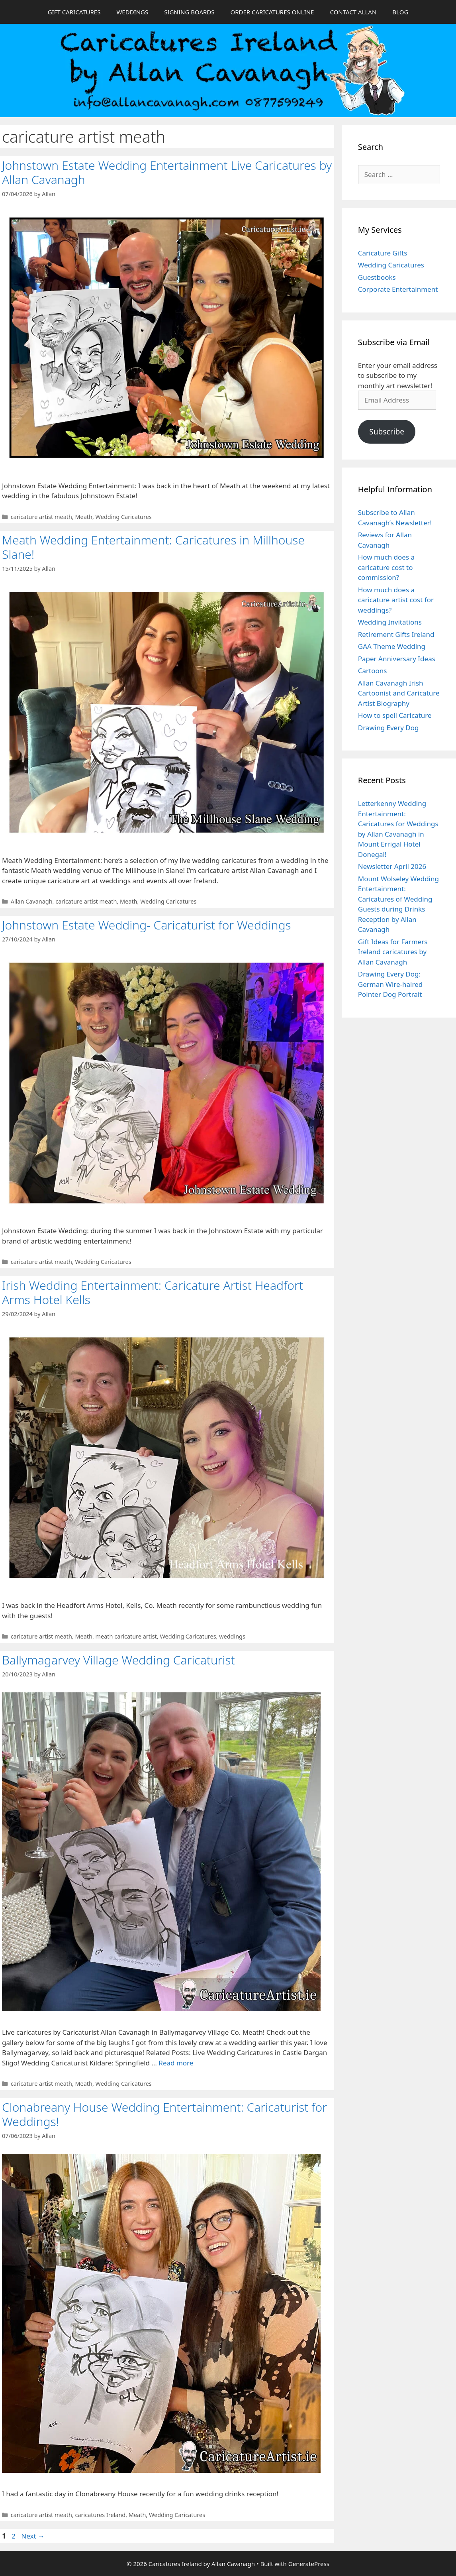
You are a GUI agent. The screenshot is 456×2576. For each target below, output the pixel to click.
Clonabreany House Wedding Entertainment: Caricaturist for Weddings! (164, 2114)
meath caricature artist (126, 1636)
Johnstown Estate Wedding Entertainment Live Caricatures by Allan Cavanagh (167, 172)
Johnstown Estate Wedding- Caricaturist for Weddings (146, 925)
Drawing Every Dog (388, 727)
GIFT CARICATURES (74, 12)
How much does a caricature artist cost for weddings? (396, 600)
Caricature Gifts (382, 252)
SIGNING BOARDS (189, 12)
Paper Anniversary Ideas (396, 658)
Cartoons (372, 670)
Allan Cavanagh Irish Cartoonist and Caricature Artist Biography (399, 693)
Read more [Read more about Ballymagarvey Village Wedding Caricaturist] (176, 2062)
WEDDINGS (132, 12)
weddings (232, 1636)
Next (33, 2536)
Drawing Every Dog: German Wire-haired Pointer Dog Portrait (390, 984)
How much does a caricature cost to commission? (386, 567)
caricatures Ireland (100, 2515)
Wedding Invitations (390, 622)
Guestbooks (377, 277)
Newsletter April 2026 (392, 866)
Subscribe (386, 431)
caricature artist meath (41, 517)
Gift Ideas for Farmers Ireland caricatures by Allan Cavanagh (393, 952)
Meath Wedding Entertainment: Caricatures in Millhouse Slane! (153, 547)
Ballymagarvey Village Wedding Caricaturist (118, 1660)
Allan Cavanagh (32, 901)
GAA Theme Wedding (391, 646)
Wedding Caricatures (124, 517)
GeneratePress (308, 2564)
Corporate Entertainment (398, 289)
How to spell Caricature (395, 715)
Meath (83, 517)
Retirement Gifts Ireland (396, 634)
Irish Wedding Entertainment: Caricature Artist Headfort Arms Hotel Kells (152, 1292)
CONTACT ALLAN (353, 12)
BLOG (400, 12)
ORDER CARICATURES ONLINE (272, 12)
